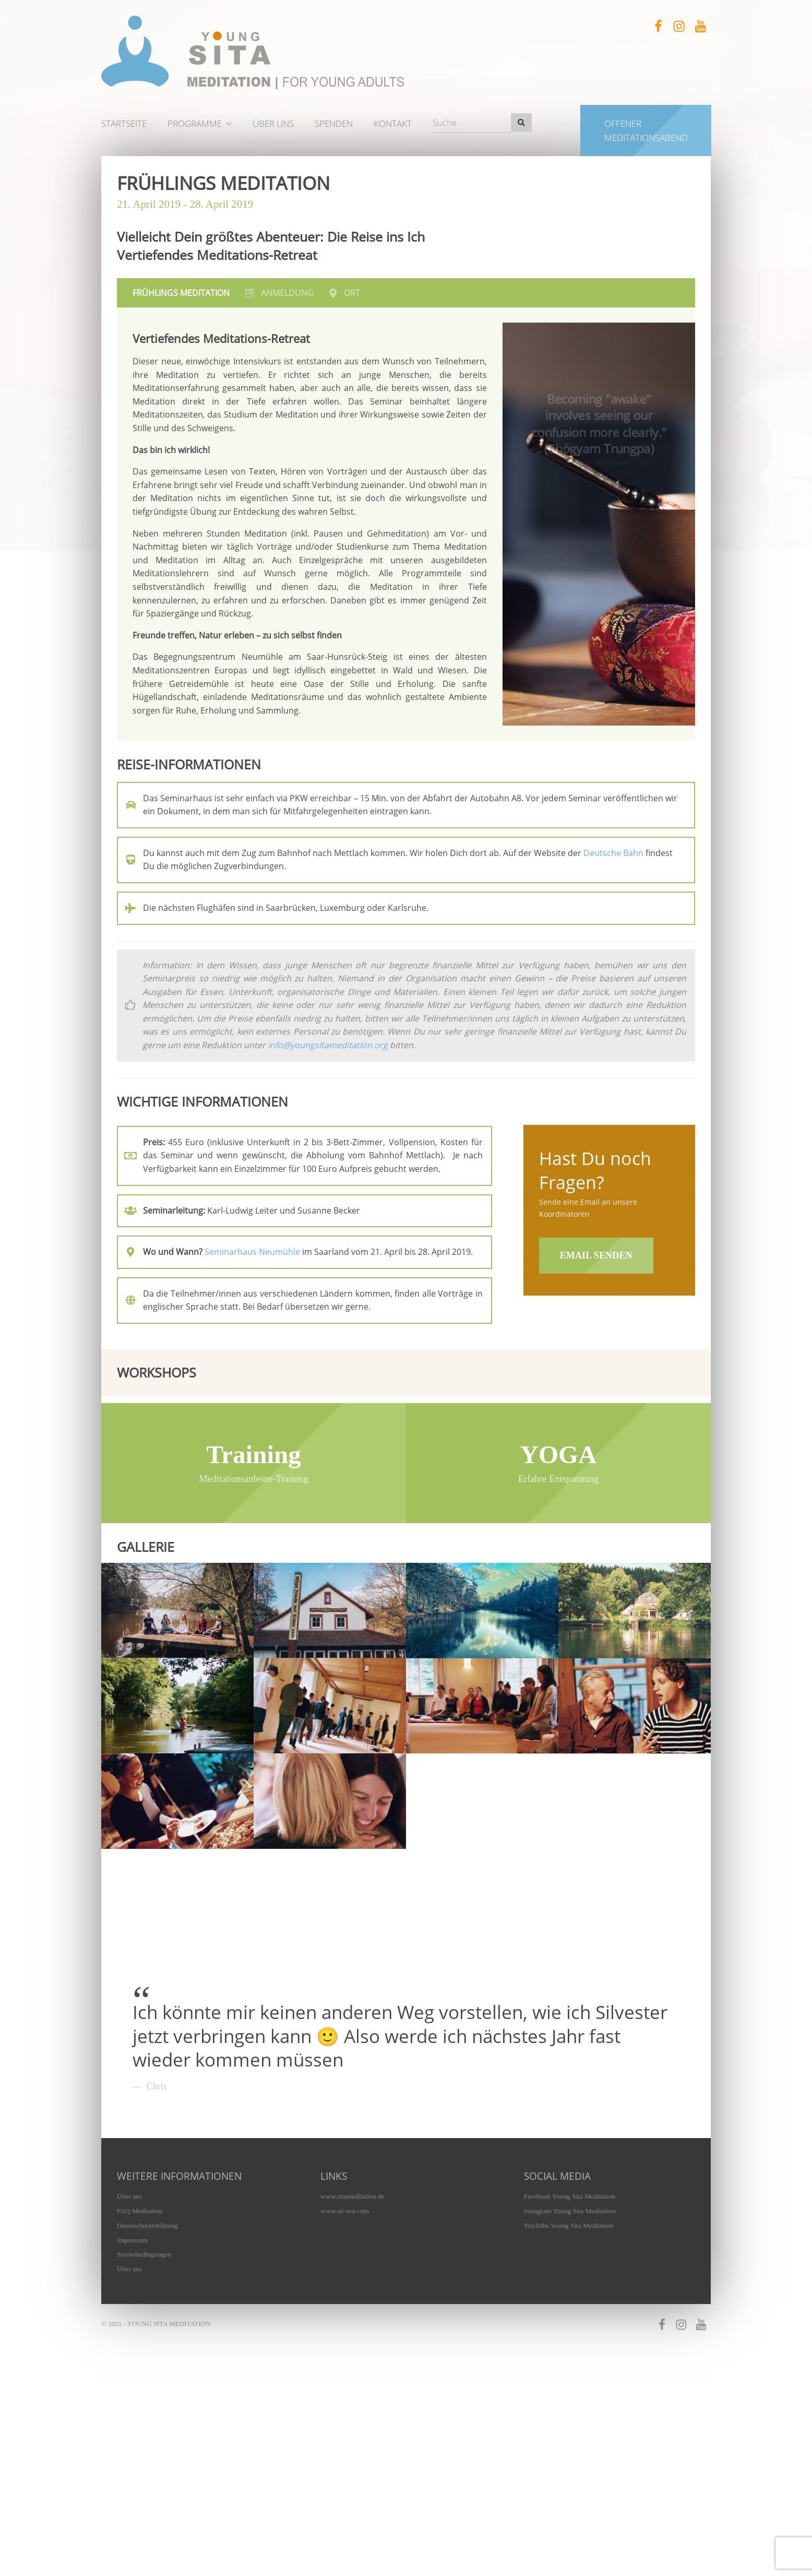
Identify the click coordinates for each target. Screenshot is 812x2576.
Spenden (334, 123)
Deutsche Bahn (613, 853)
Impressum (132, 2354)
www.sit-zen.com (344, 2325)
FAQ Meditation (139, 2325)
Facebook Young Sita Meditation (569, 2310)
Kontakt (393, 123)
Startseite (124, 123)
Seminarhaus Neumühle (252, 1251)
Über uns (273, 123)
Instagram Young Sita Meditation (570, 2325)
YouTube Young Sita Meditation (569, 2340)
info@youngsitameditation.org (328, 1045)
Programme (195, 123)
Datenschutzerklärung (147, 2340)
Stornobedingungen (144, 2368)
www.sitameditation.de (352, 2310)
